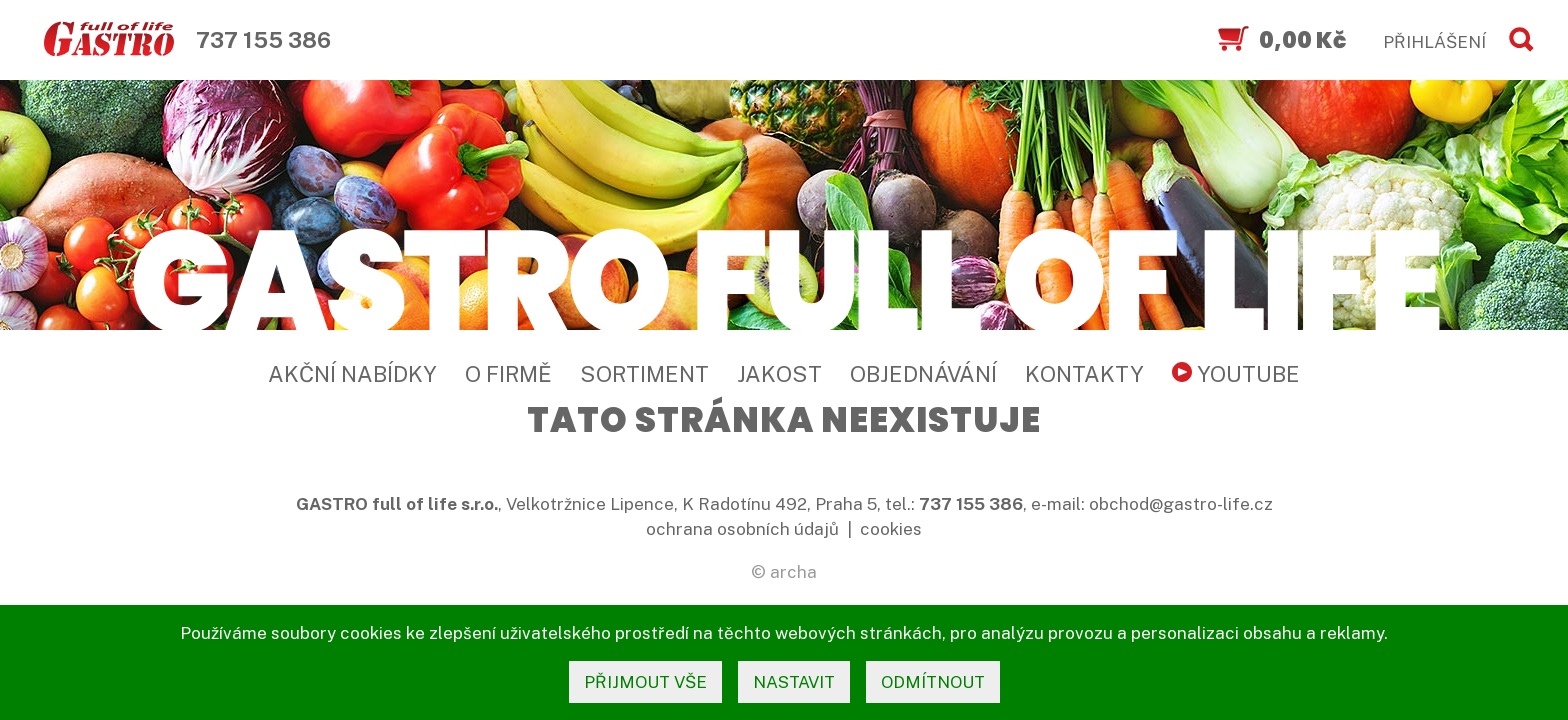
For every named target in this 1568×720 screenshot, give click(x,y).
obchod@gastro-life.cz (1181, 504)
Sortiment (644, 374)
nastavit (794, 682)
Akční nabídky (352, 374)
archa (793, 572)
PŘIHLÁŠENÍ (1434, 42)
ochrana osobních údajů (742, 529)
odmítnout (933, 682)
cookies (891, 529)
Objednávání (923, 374)
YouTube (1236, 374)
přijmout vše (645, 682)
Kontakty (1084, 374)
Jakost (779, 374)
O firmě (508, 374)
